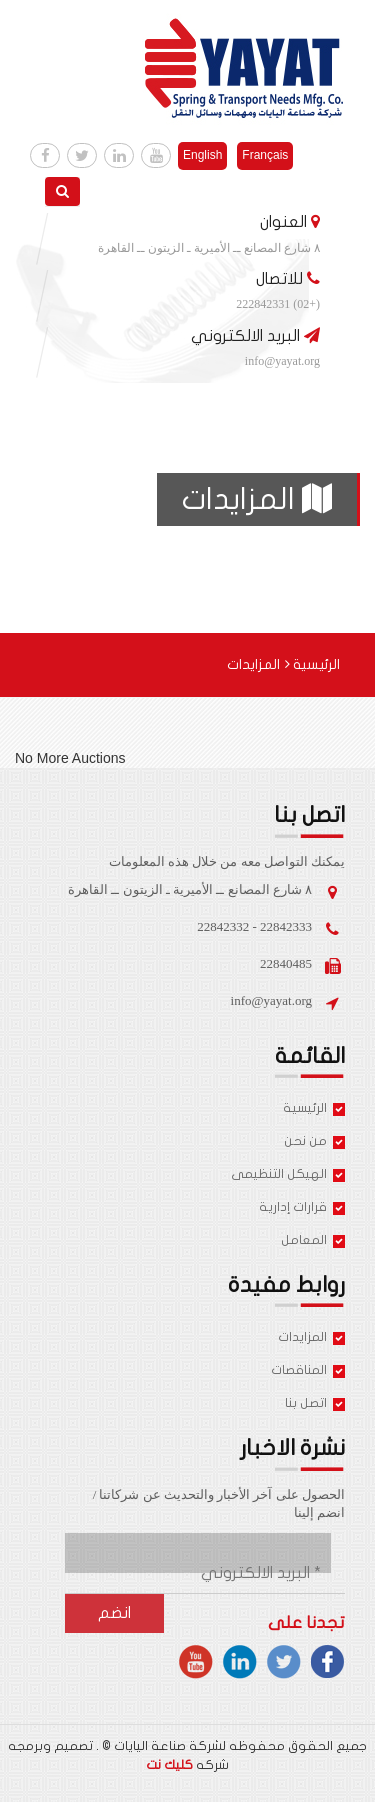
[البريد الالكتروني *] (231, 1573)
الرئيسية (312, 664)
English (202, 155)
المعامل (313, 1241)
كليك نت (169, 1765)
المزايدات (311, 1338)
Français (265, 155)
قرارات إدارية (302, 1208)
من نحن (314, 1142)
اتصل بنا (315, 1404)
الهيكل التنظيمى (288, 1175)
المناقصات (308, 1371)
